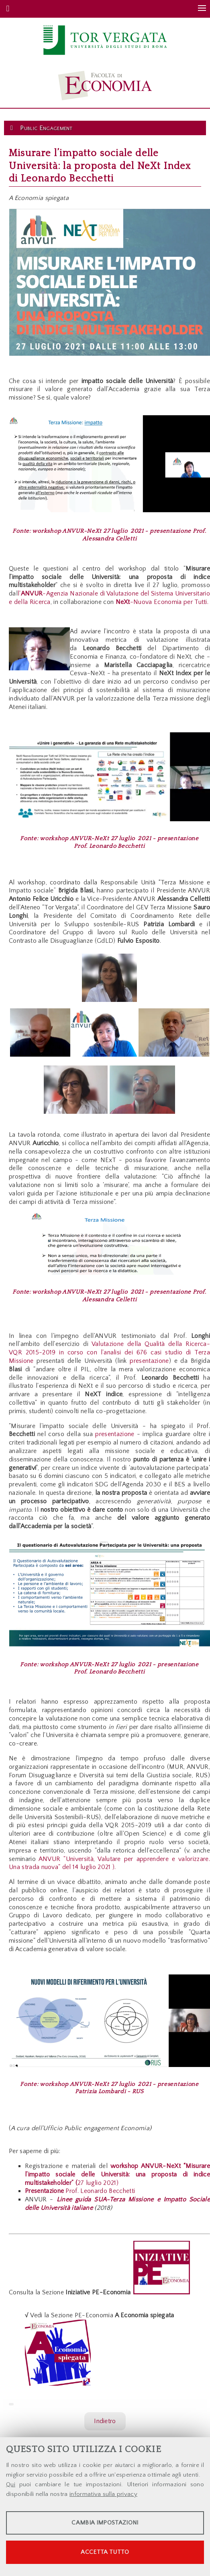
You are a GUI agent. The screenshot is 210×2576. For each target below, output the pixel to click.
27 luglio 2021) (97, 2183)
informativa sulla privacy (103, 2494)
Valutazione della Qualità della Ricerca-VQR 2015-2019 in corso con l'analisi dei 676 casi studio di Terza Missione (109, 1352)
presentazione (149, 1360)
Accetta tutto (105, 2552)
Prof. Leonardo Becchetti (80, 2191)
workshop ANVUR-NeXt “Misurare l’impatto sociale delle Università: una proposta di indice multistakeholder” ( (117, 2174)
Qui (10, 2484)
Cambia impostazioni (104, 2522)
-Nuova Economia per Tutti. (162, 602)
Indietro (105, 2421)
